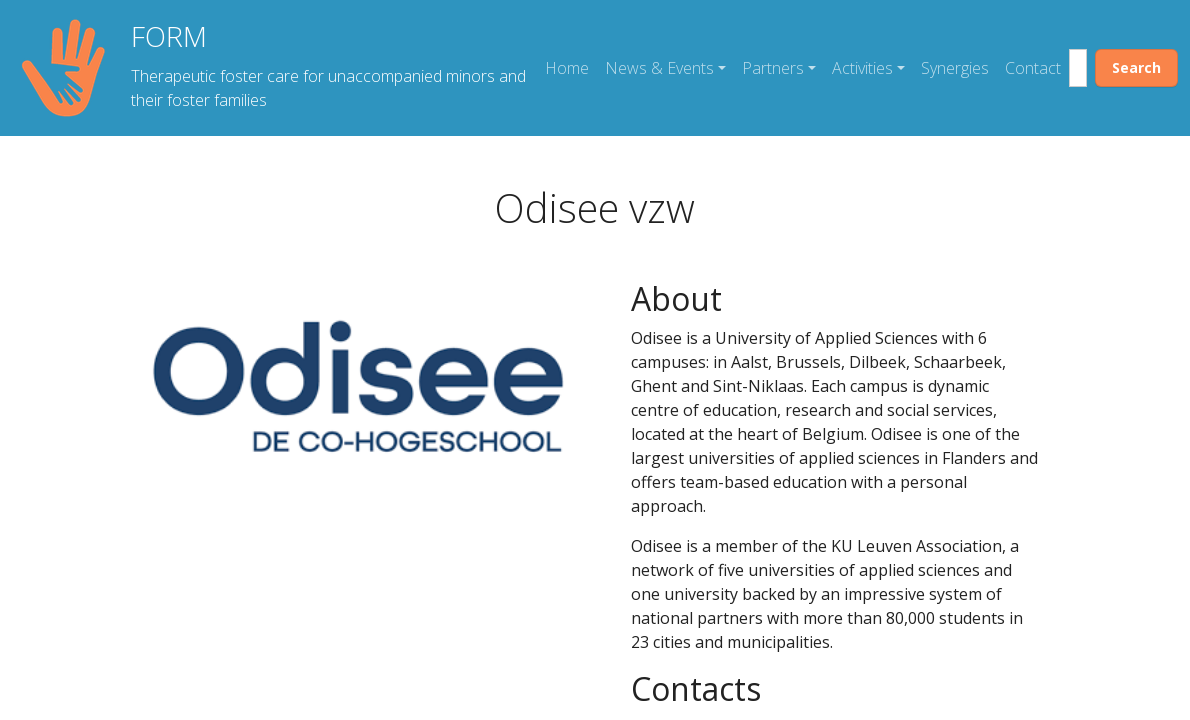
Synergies (955, 68)
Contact (1033, 68)
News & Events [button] (659, 68)
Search (1136, 67)
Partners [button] (773, 68)
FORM (169, 36)
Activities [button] (862, 68)
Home (567, 68)
